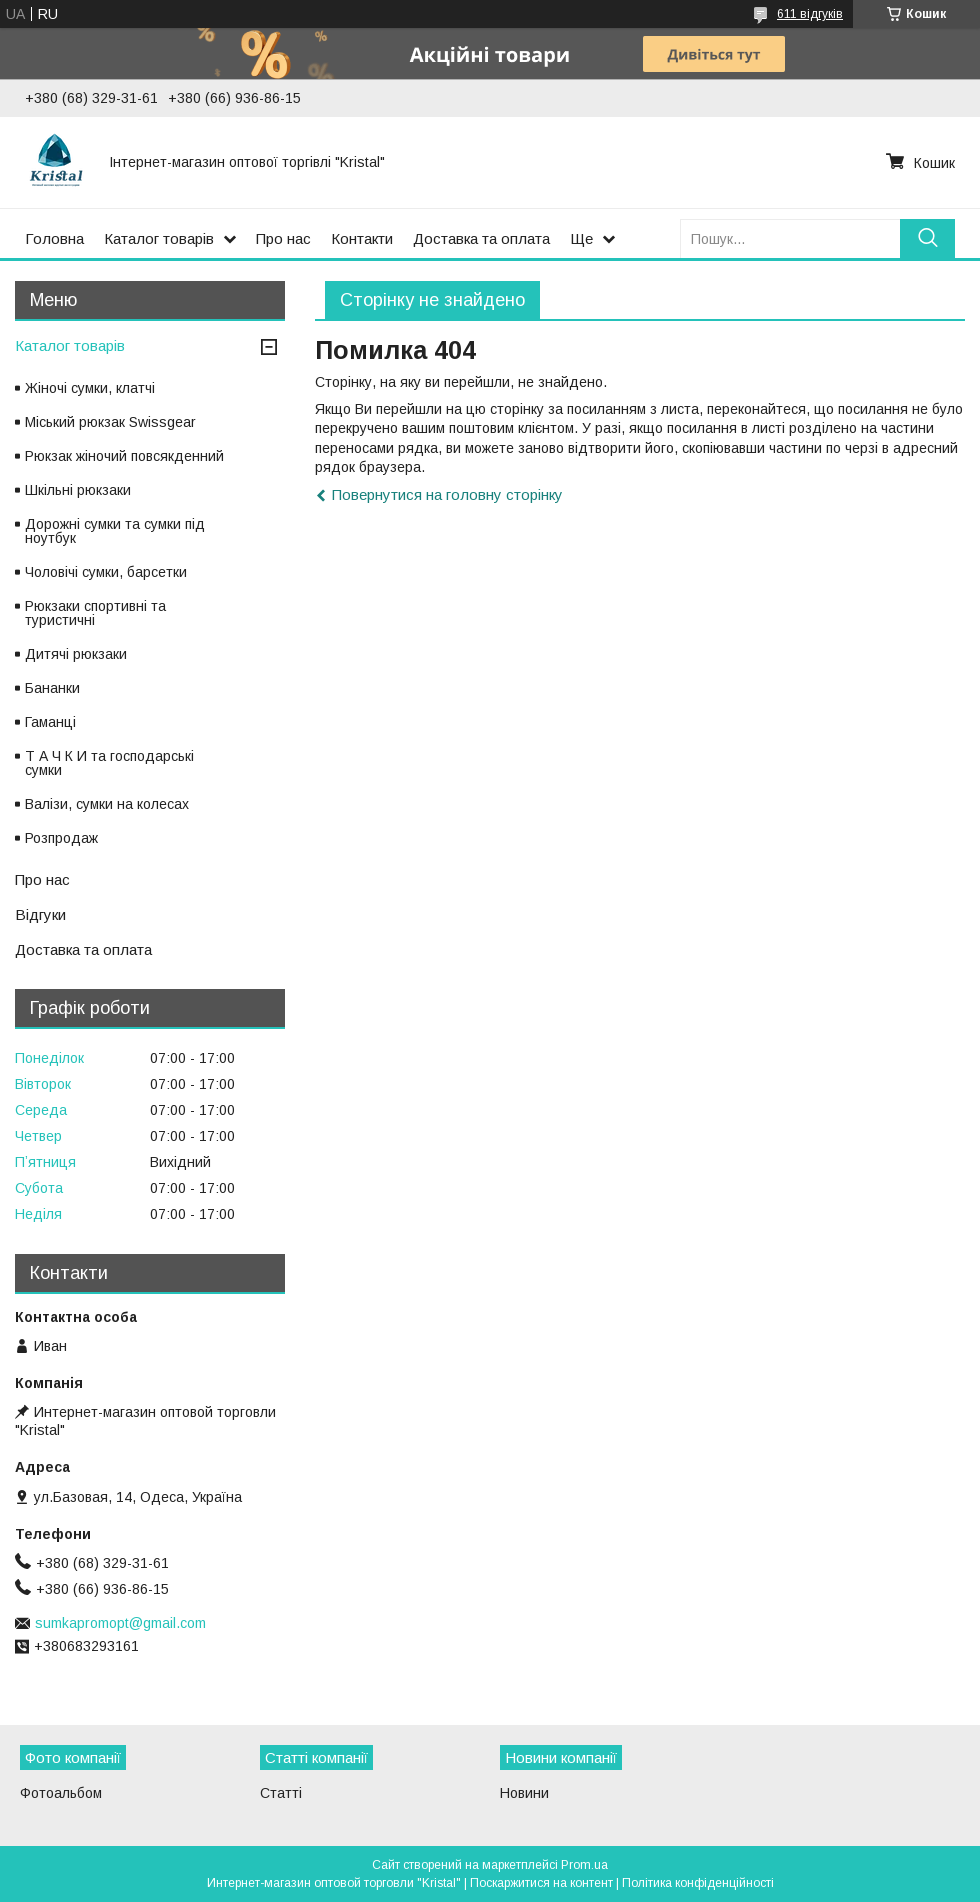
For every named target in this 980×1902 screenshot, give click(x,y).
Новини (524, 1793)
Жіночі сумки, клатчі (90, 388)
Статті (281, 1793)
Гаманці (50, 722)
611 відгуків (810, 14)
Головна (54, 238)
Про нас (283, 238)
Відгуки (40, 914)
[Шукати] (927, 238)
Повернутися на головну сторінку (447, 494)
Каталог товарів (159, 238)
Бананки (52, 688)
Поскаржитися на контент (541, 1883)
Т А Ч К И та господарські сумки (109, 763)
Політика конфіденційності (698, 1883)
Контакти (362, 238)
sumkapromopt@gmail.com (120, 1623)
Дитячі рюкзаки (76, 654)
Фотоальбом (61, 1793)
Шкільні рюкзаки (78, 490)
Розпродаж (61, 838)
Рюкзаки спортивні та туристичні (95, 613)
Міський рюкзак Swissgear (110, 422)
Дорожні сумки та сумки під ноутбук (115, 531)
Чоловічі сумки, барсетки (106, 572)
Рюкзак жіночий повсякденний (124, 456)
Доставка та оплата (481, 238)
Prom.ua (584, 1865)
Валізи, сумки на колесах (107, 804)
